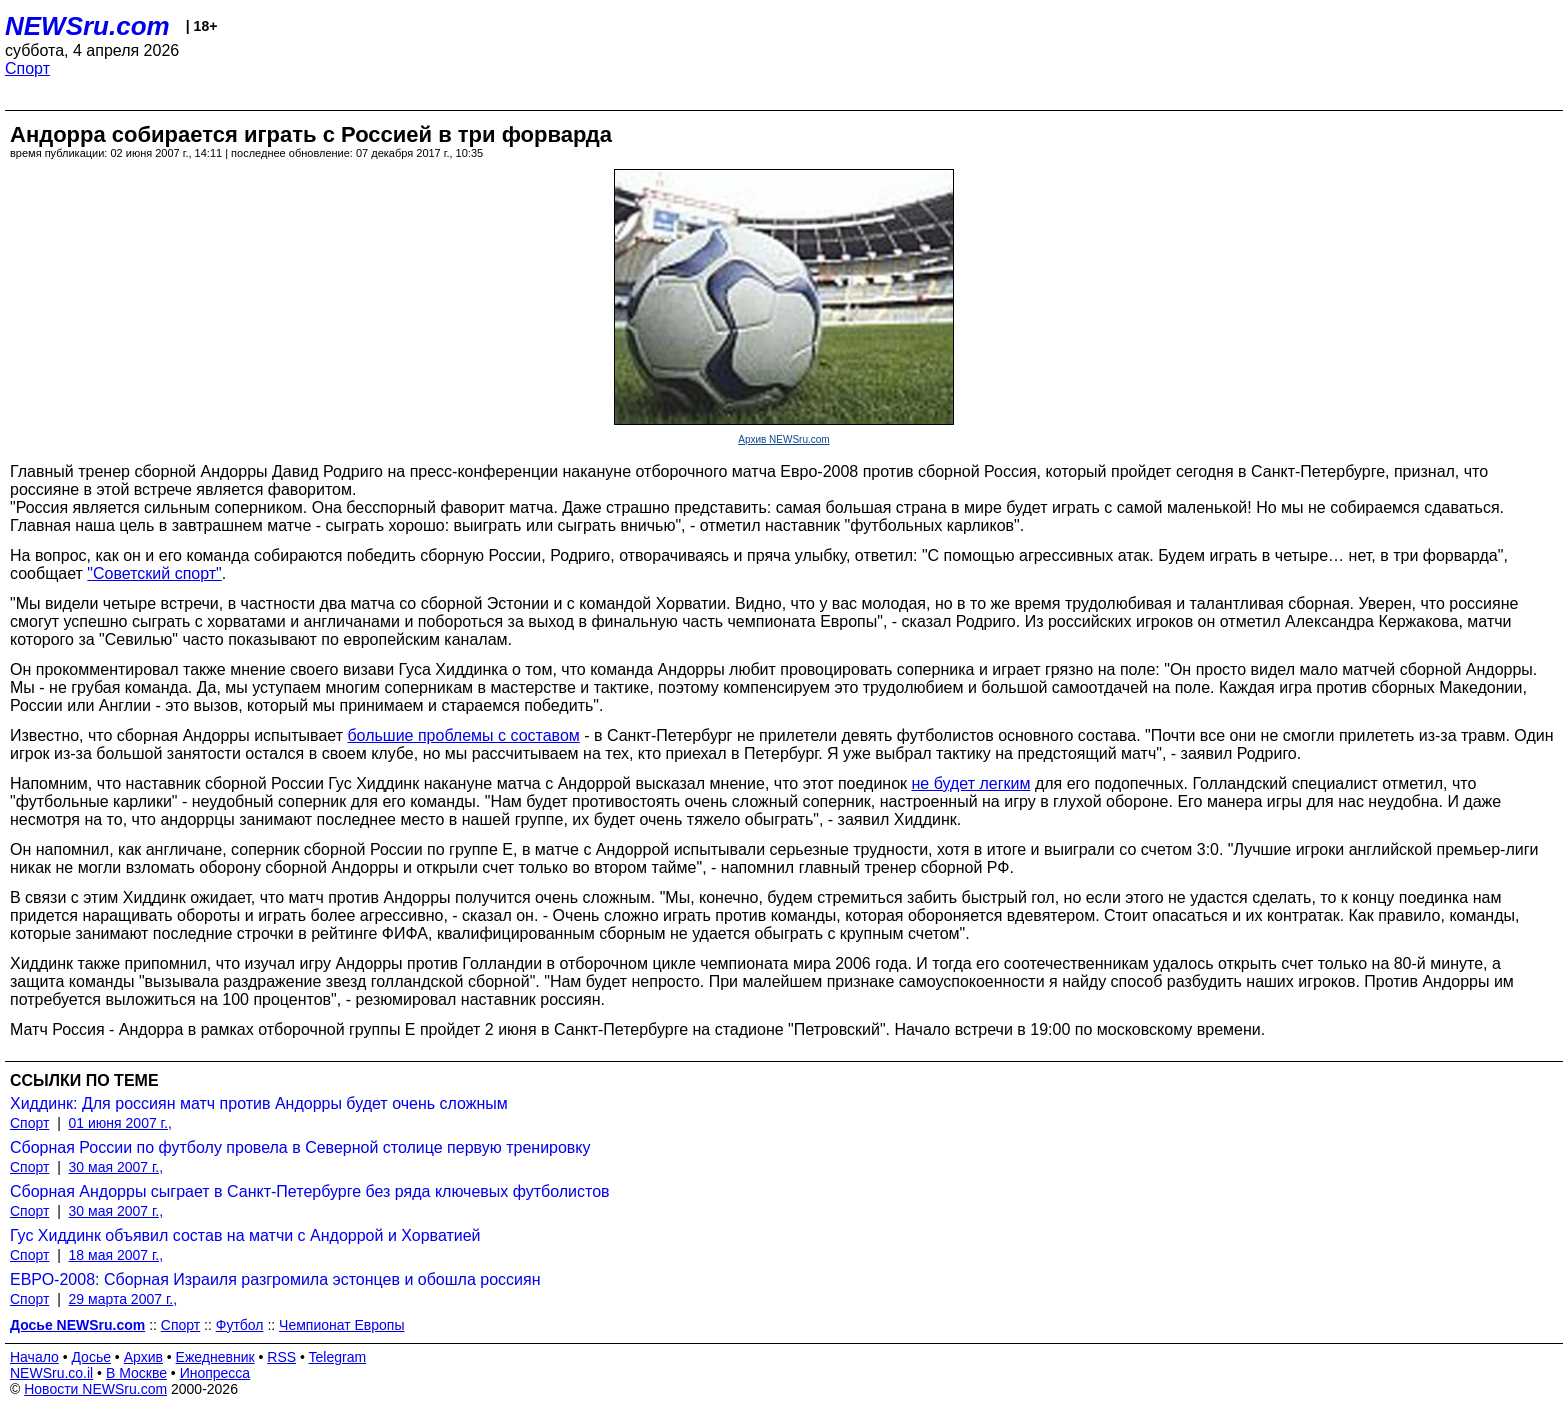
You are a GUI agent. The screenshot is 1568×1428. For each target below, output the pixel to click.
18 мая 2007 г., (116, 1255)
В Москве (136, 1373)
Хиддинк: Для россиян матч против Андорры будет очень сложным (259, 1103)
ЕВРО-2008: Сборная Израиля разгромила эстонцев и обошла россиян (275, 1279)
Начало (34, 1357)
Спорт (27, 68)
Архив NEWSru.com (783, 439)
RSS (281, 1357)
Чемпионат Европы (341, 1325)
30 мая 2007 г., (116, 1167)
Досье (91, 1357)
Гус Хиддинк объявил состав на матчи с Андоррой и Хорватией (245, 1235)
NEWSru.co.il (51, 1373)
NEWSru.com (87, 26)
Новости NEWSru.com (95, 1389)
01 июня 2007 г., (120, 1123)
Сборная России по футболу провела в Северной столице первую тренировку (300, 1147)
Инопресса (215, 1373)
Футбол (240, 1325)
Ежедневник (215, 1357)
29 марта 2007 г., (123, 1299)
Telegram (338, 1357)
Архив (143, 1357)
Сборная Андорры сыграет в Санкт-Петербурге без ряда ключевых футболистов (310, 1191)
